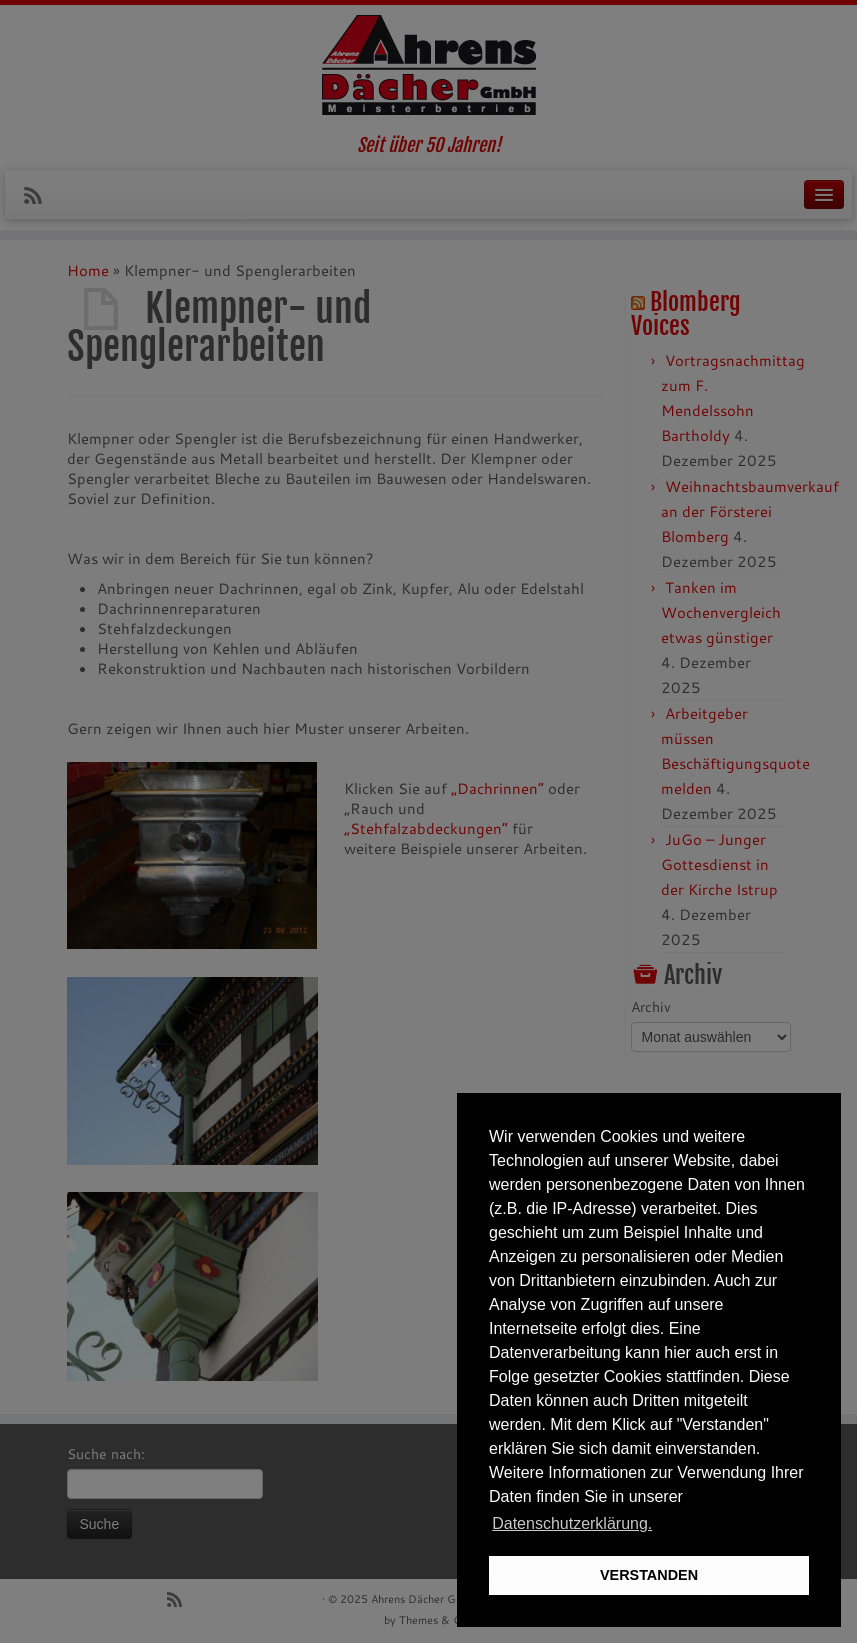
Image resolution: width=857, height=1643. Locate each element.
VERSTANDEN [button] (649, 1575)
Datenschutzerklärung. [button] (572, 1523)
